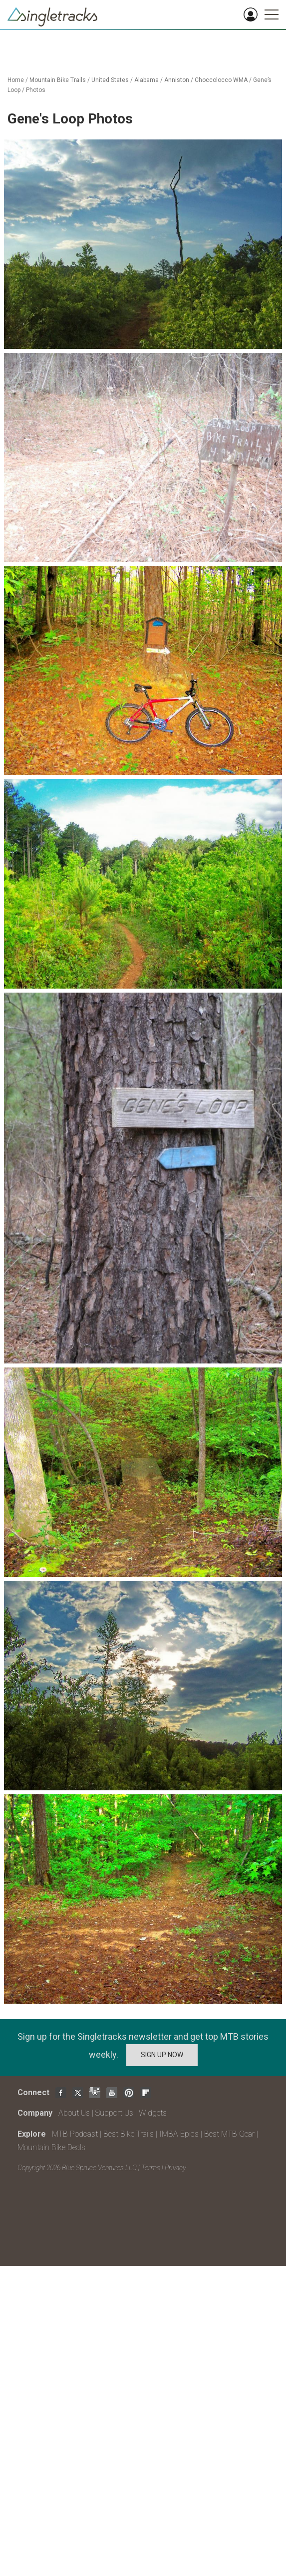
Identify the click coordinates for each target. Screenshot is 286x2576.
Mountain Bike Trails (57, 79)
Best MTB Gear (229, 2134)
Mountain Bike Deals (51, 2147)
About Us (74, 2113)
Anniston (176, 79)
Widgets (153, 2113)
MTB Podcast (75, 2134)
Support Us (114, 2113)
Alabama (146, 79)
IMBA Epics (179, 2134)
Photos (35, 89)
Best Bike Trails (128, 2134)
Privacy (175, 2168)
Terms (150, 2168)
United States (110, 79)
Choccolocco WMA (221, 79)
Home (15, 79)
